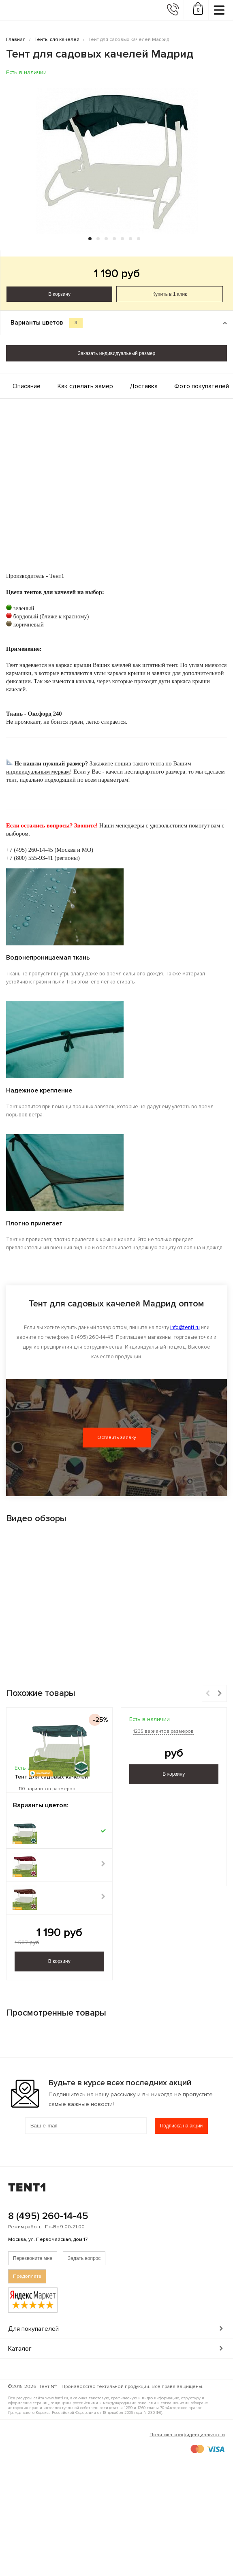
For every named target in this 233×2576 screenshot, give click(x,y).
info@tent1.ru (185, 1327)
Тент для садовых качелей (51, 1776)
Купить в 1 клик (169, 294)
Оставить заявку (116, 1437)
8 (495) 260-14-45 (48, 2216)
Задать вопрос (84, 2258)
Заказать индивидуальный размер (116, 353)
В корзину (59, 294)
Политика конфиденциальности (187, 2435)
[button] (90, 238)
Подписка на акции (181, 2126)
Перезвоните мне (32, 2258)
